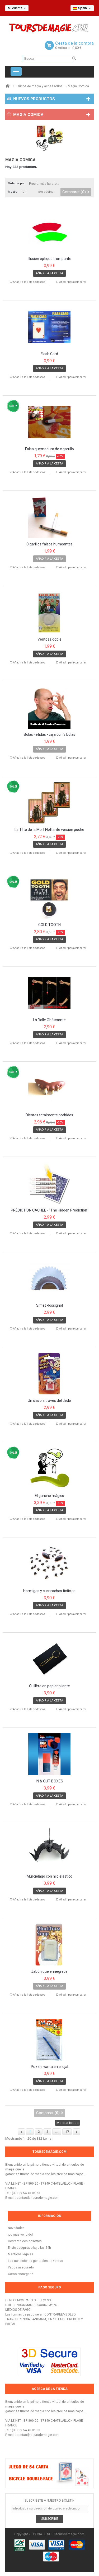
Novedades (16, 2228)
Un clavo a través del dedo (49, 1401)
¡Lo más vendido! (20, 2234)
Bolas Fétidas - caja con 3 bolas (49, 735)
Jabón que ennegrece (49, 1972)
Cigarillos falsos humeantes (49, 544)
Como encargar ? (20, 2274)
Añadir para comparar (72, 281)
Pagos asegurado (21, 2267)
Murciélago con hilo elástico (49, 1876)
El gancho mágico (49, 1496)
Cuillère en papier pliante (49, 1686)
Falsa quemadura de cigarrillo (49, 449)
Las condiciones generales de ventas (35, 2261)
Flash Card (49, 354)
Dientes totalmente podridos (49, 1115)
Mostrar (13, 191)
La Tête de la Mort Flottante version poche (49, 830)
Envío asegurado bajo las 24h (29, 2248)
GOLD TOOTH (49, 925)
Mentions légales (20, 2254)
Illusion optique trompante (49, 259)
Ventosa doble (49, 639)
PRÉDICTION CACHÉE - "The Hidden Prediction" (49, 1210)
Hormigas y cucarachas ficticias (49, 1591)
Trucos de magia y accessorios (39, 86)
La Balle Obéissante (49, 1020)
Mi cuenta (17, 8)
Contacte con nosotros (25, 2241)
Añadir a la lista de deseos (28, 281)
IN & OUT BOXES (49, 1781)
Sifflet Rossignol (49, 1305)
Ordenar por (16, 183)
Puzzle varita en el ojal (49, 2067)
